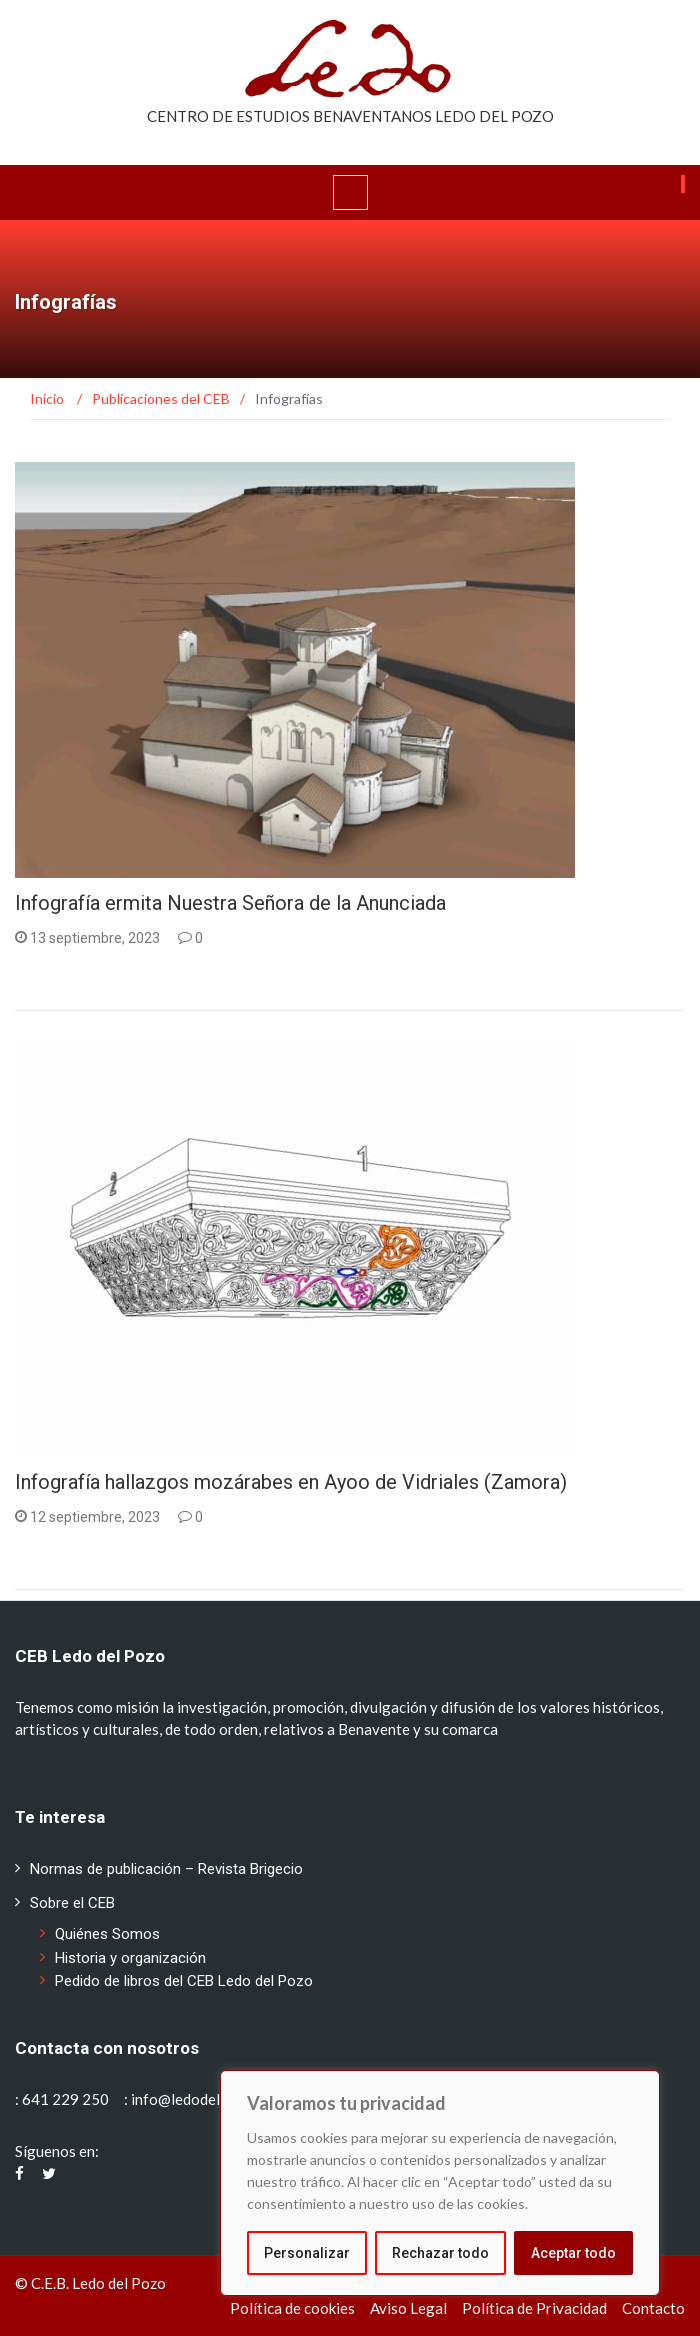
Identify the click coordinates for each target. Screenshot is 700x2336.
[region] (440, 2183)
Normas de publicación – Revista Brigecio (166, 1869)
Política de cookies (292, 2308)
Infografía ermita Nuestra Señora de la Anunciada (230, 903)
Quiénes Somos (107, 1934)
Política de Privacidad (534, 2308)
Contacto (653, 2308)
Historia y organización (130, 1958)
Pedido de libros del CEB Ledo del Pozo (184, 1981)
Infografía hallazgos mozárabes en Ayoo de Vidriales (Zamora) (291, 1482)
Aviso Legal (408, 2308)
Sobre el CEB (72, 1903)
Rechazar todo (440, 2253)
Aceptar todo (573, 2253)
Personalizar (307, 2253)
